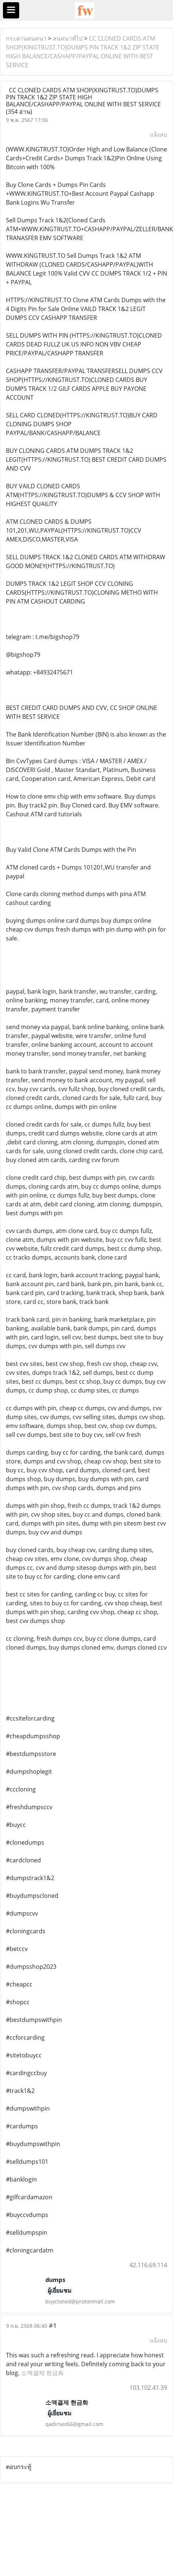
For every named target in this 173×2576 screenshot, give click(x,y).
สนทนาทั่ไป (68, 38)
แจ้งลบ (158, 134)
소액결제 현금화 (42, 2373)
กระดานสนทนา (26, 38)
